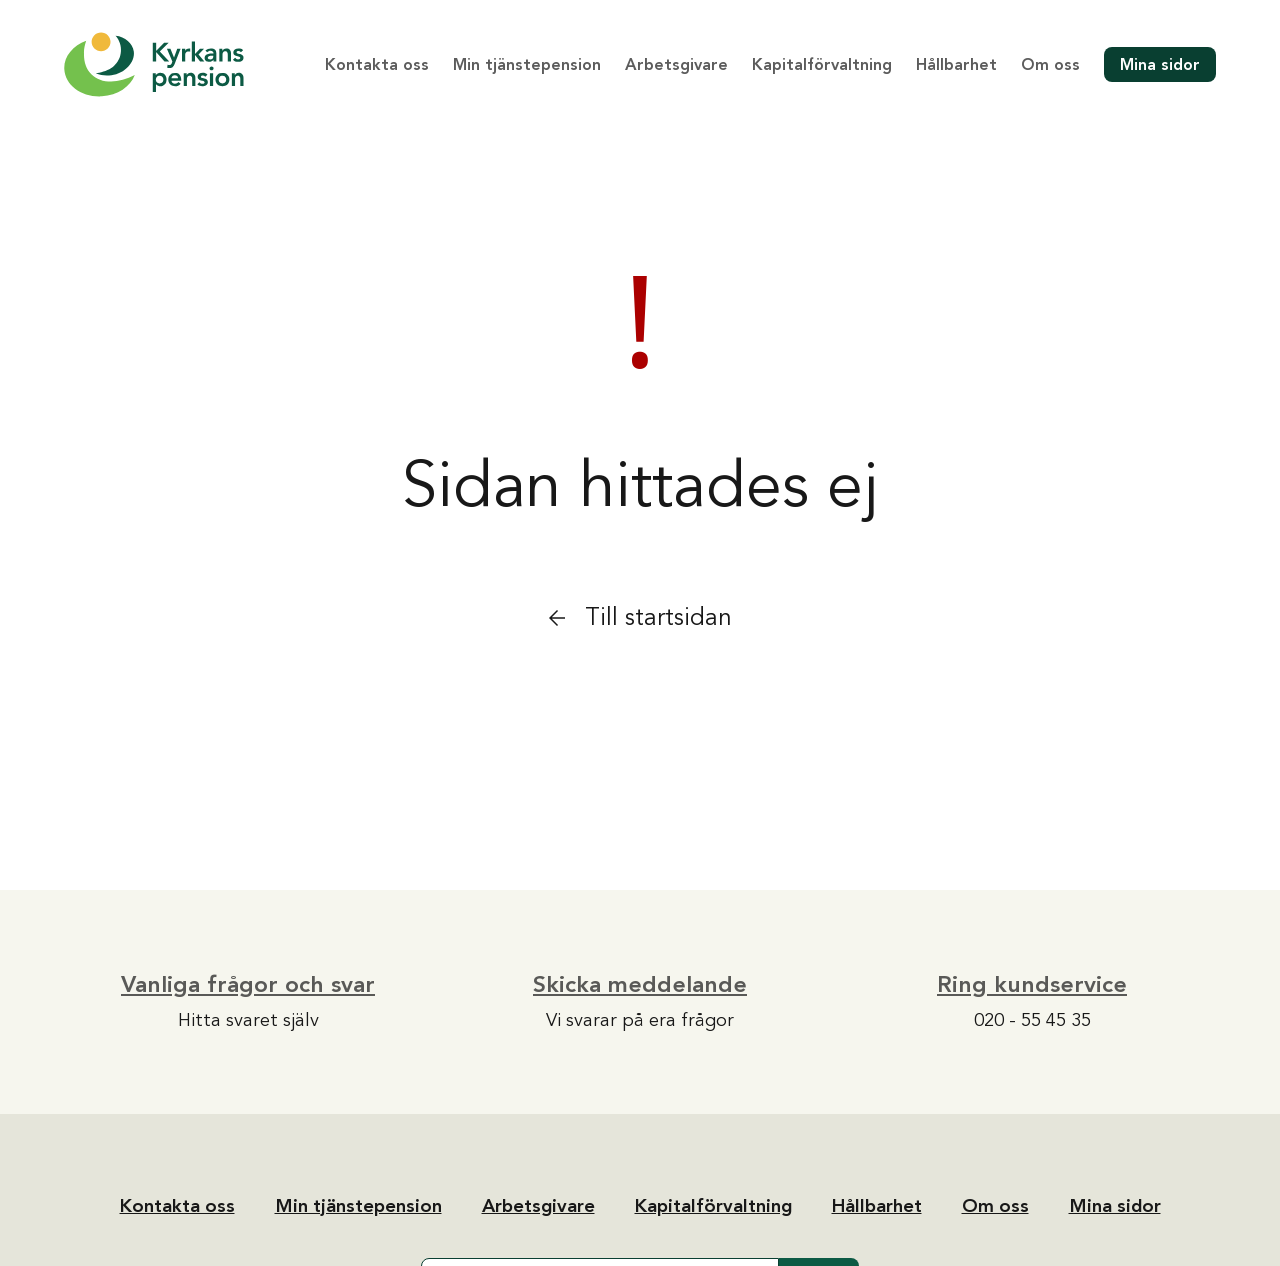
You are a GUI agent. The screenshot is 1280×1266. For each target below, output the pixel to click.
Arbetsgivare (676, 64)
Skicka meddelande (640, 984)
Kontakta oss (377, 64)
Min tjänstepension (527, 64)
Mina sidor (1160, 64)
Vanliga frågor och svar (248, 984)
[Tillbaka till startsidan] (154, 64)
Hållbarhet (956, 64)
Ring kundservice (1032, 984)
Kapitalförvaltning (822, 64)
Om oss (1050, 64)
